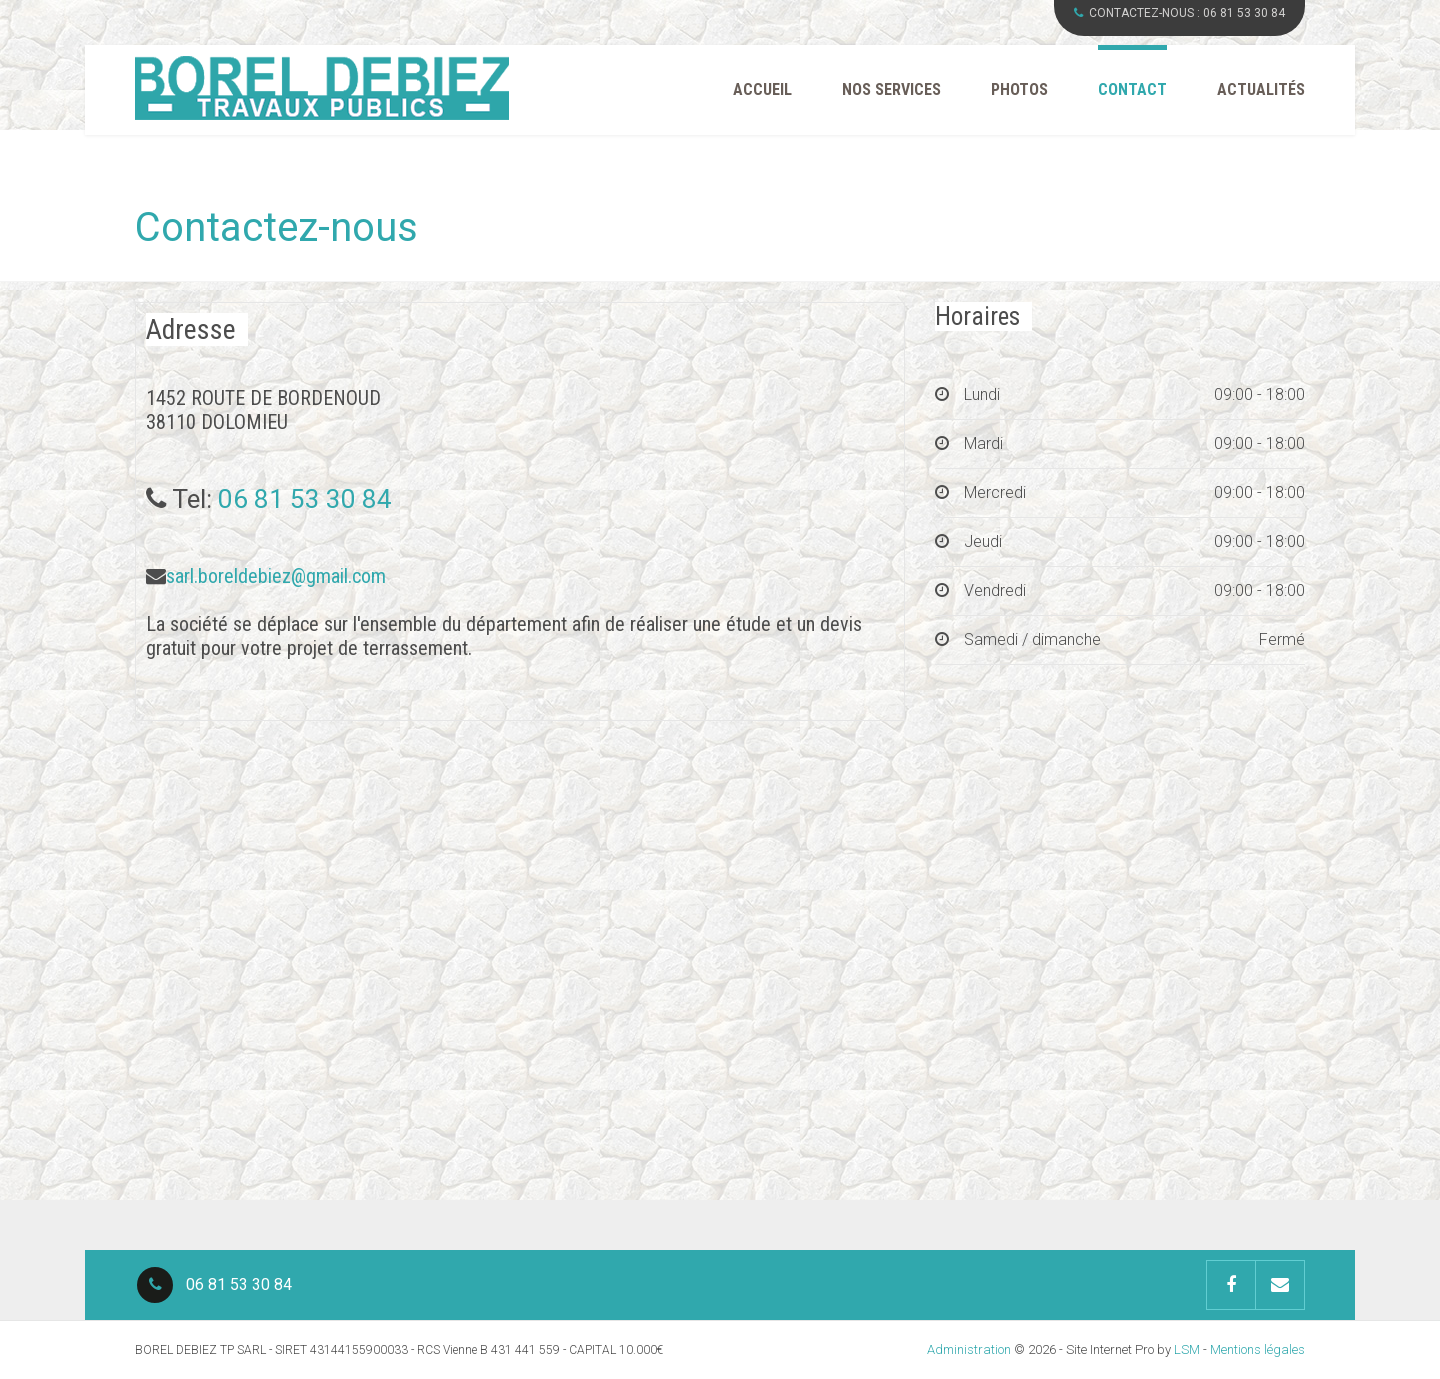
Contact (1132, 89)
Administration (969, 1349)
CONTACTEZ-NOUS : (1179, 13)
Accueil (762, 89)
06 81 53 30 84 (305, 499)
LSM (1187, 1349)
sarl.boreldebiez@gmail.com (276, 576)
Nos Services (891, 89)
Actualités (1261, 89)
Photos (1019, 89)
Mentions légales (1257, 1349)
